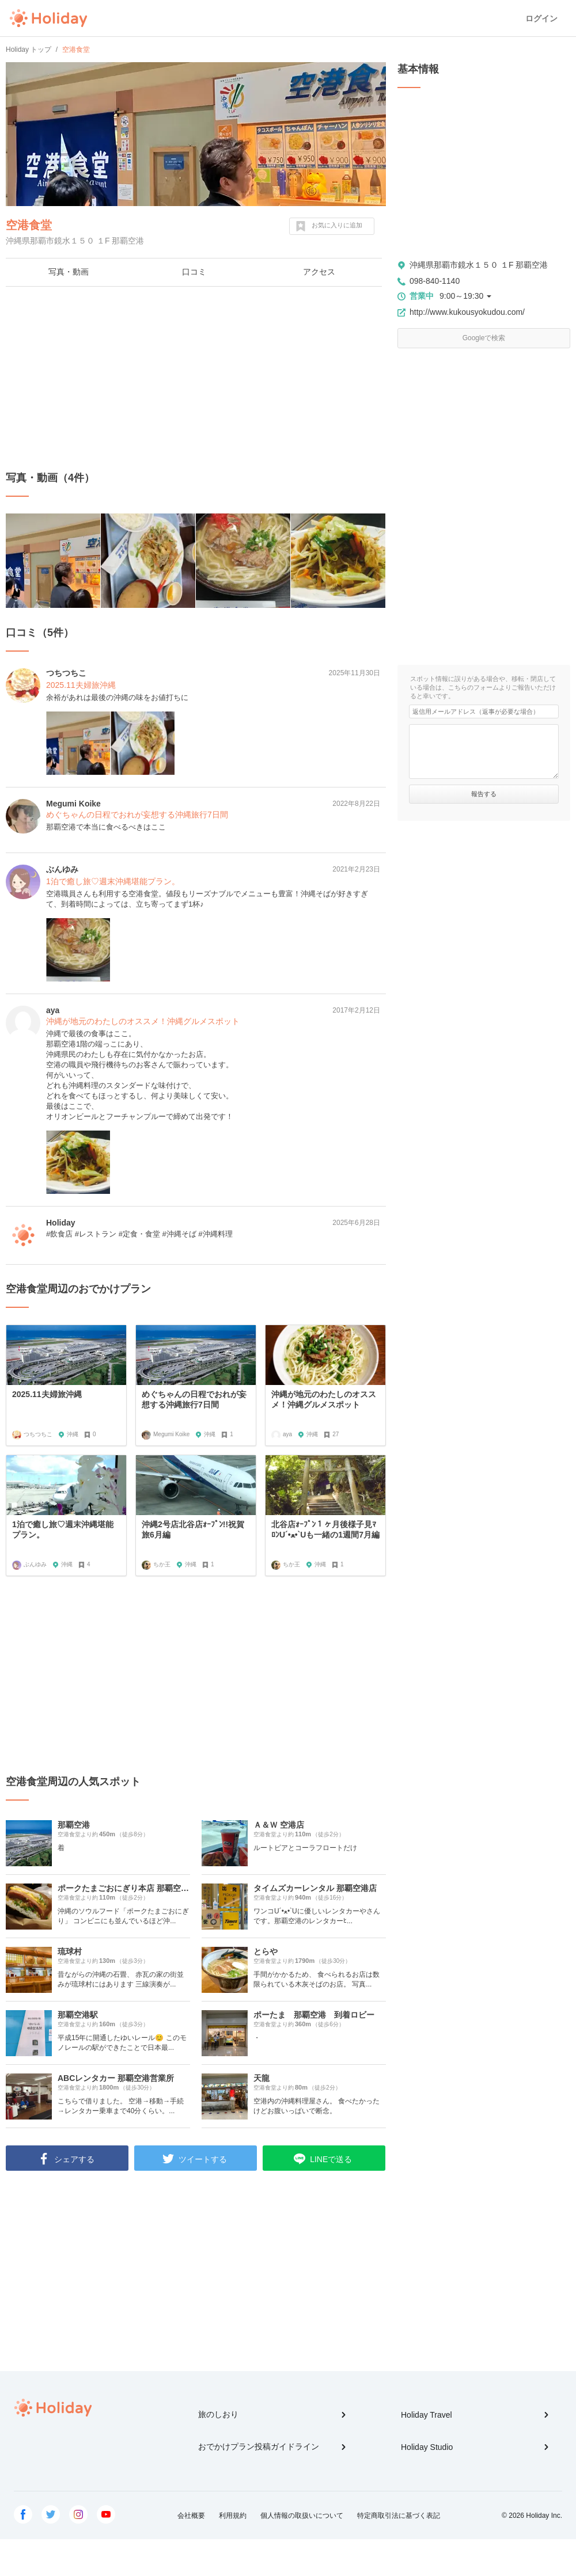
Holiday (48, 18)
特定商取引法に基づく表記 (398, 2516)
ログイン (541, 18)
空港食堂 (29, 225)
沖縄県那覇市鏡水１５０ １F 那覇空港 (479, 264)
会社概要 (191, 2516)
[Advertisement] (196, 378)
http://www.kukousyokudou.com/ (467, 312)
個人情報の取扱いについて (301, 2516)
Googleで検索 (484, 338)
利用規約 (233, 2516)
